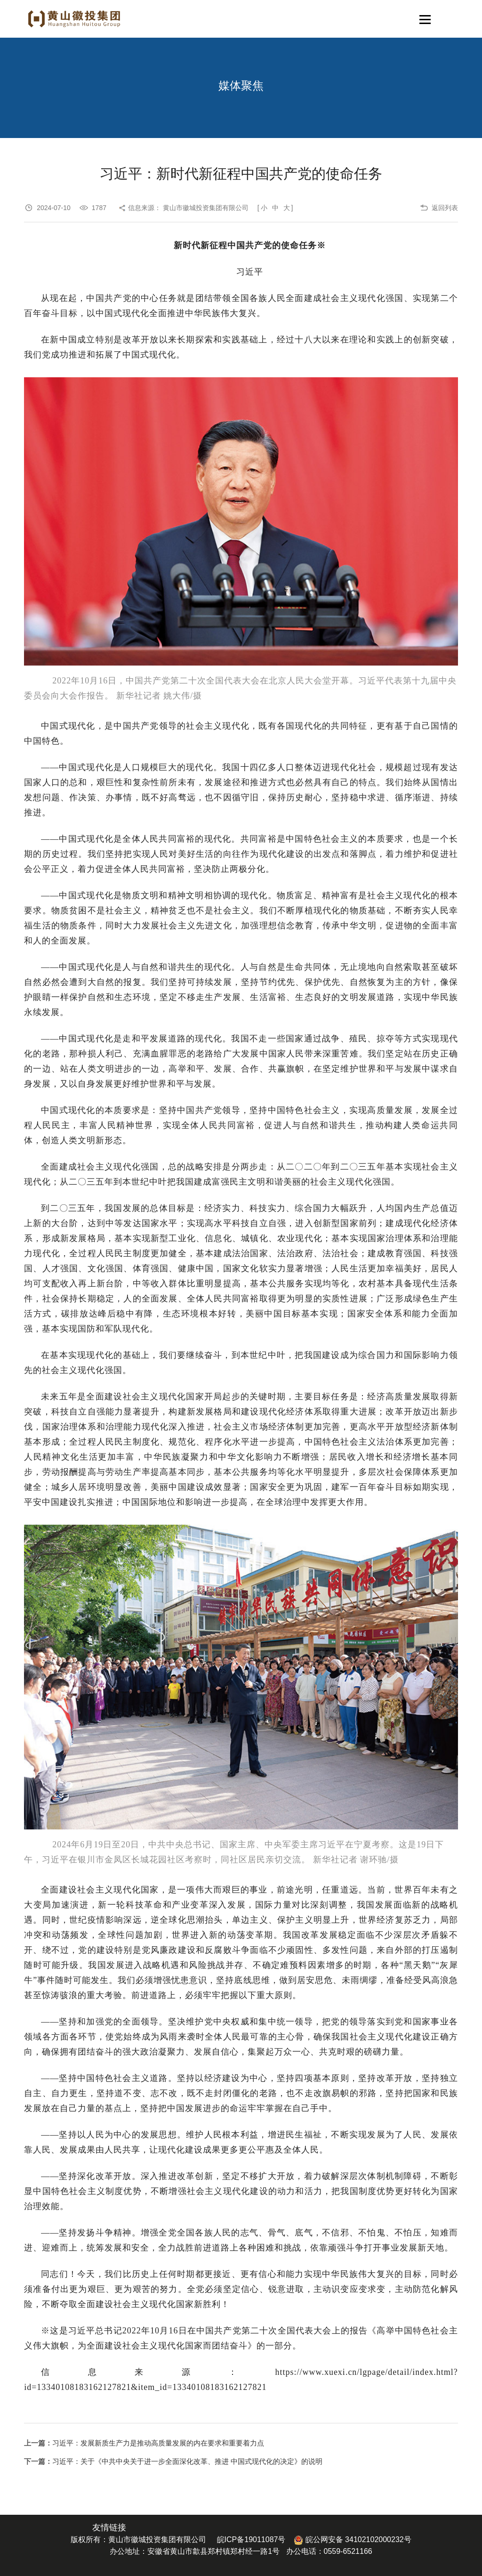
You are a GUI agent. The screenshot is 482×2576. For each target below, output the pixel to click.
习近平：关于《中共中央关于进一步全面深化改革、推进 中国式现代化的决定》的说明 (187, 2461)
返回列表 (445, 207)
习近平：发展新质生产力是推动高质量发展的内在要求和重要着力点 (158, 2443)
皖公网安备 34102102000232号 (352, 2539)
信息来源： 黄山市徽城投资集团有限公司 (188, 207)
